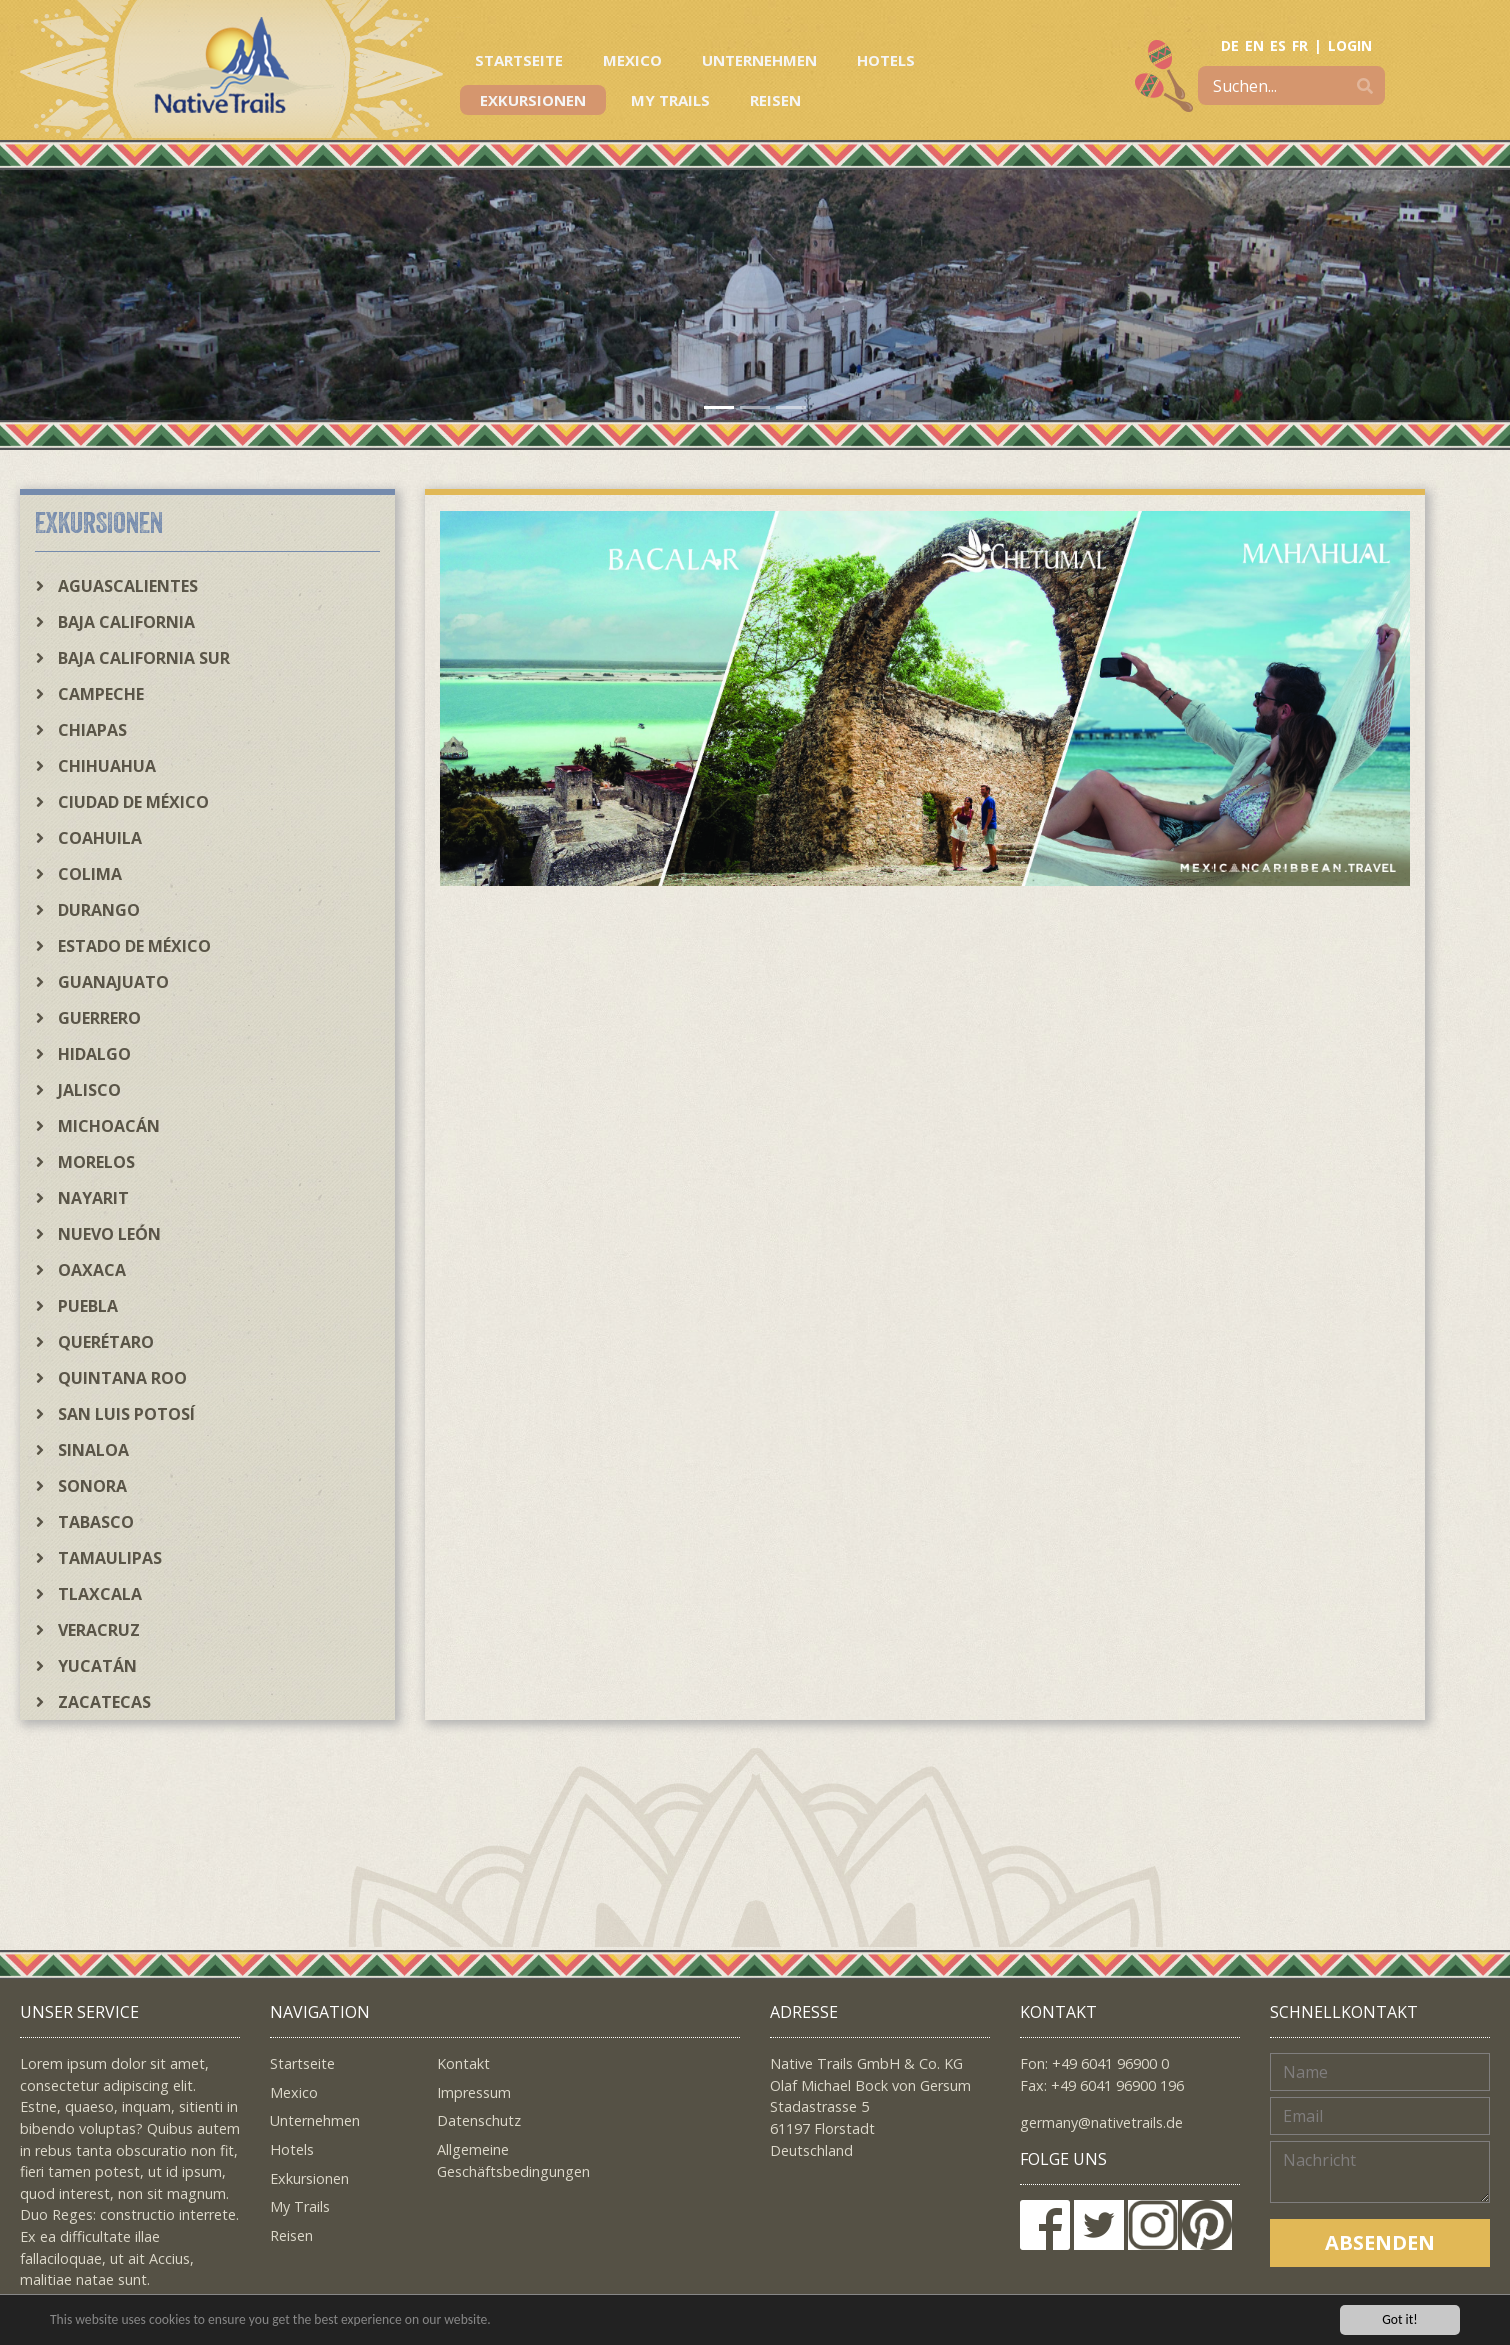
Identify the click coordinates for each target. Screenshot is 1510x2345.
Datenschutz (479, 2120)
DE (1230, 45)
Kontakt (463, 2063)
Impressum (474, 2092)
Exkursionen (533, 100)
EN (1254, 45)
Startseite (519, 60)
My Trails (670, 100)
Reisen (775, 100)
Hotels (886, 60)
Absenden (1380, 2242)
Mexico (632, 60)
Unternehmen (759, 60)
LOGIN (1350, 45)
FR (1300, 45)
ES (1278, 45)
